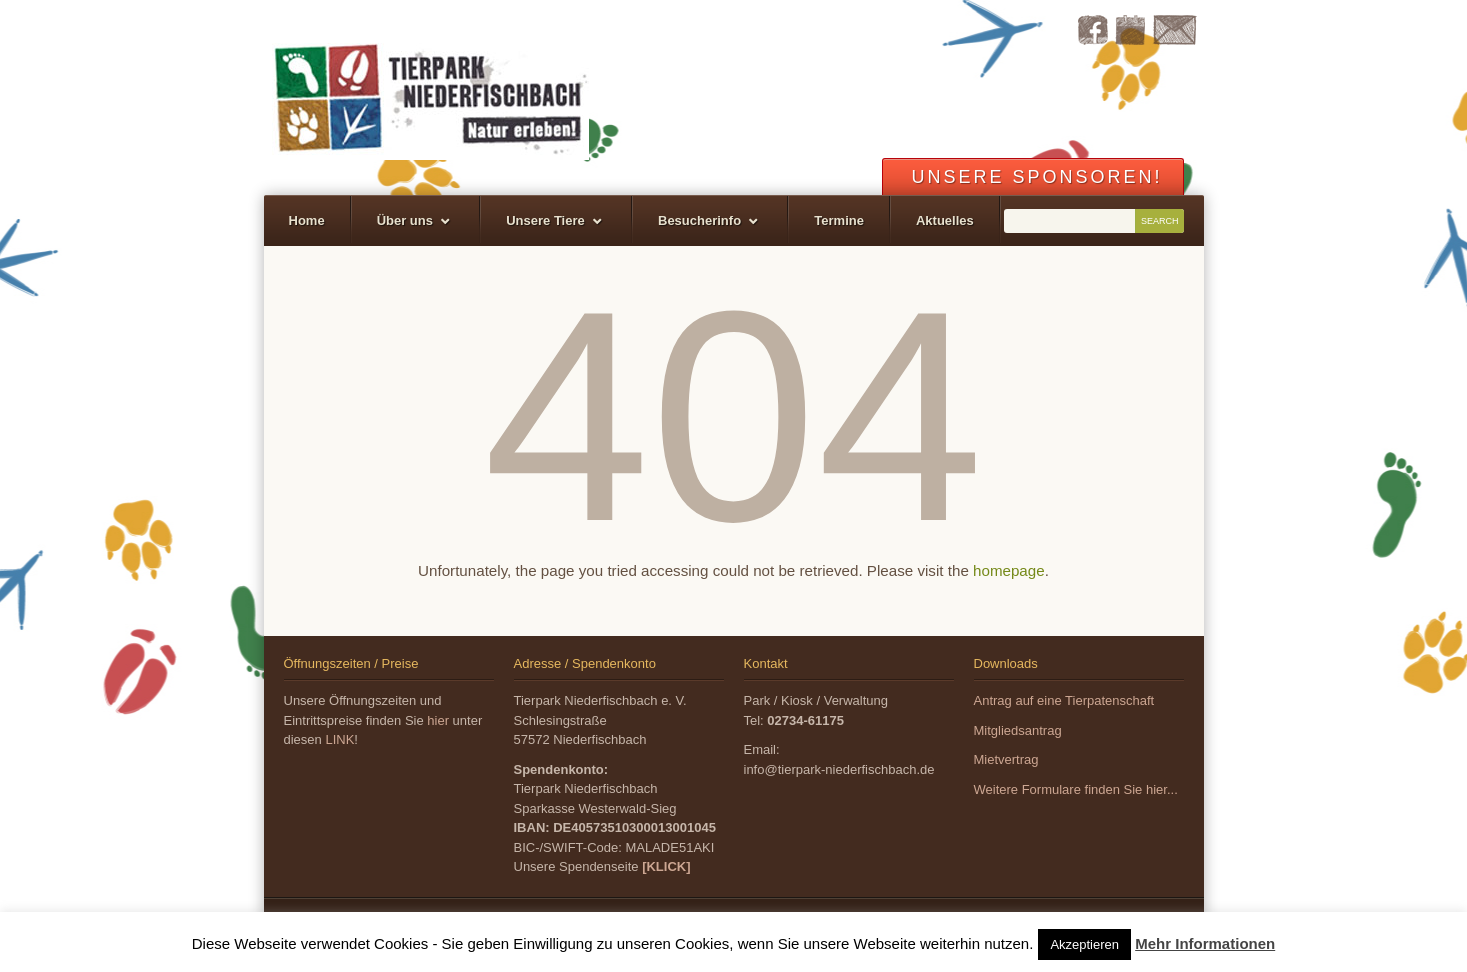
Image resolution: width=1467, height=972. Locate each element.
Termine (839, 220)
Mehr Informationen (1205, 943)
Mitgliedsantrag (1018, 730)
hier (438, 720)
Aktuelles (945, 220)
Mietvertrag (1006, 759)
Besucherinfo (699, 220)
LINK (339, 739)
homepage (1009, 570)
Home (307, 220)
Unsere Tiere (545, 220)
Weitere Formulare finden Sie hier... (1076, 789)
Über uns (405, 220)
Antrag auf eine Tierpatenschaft (1064, 700)
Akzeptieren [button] (1084, 944)
